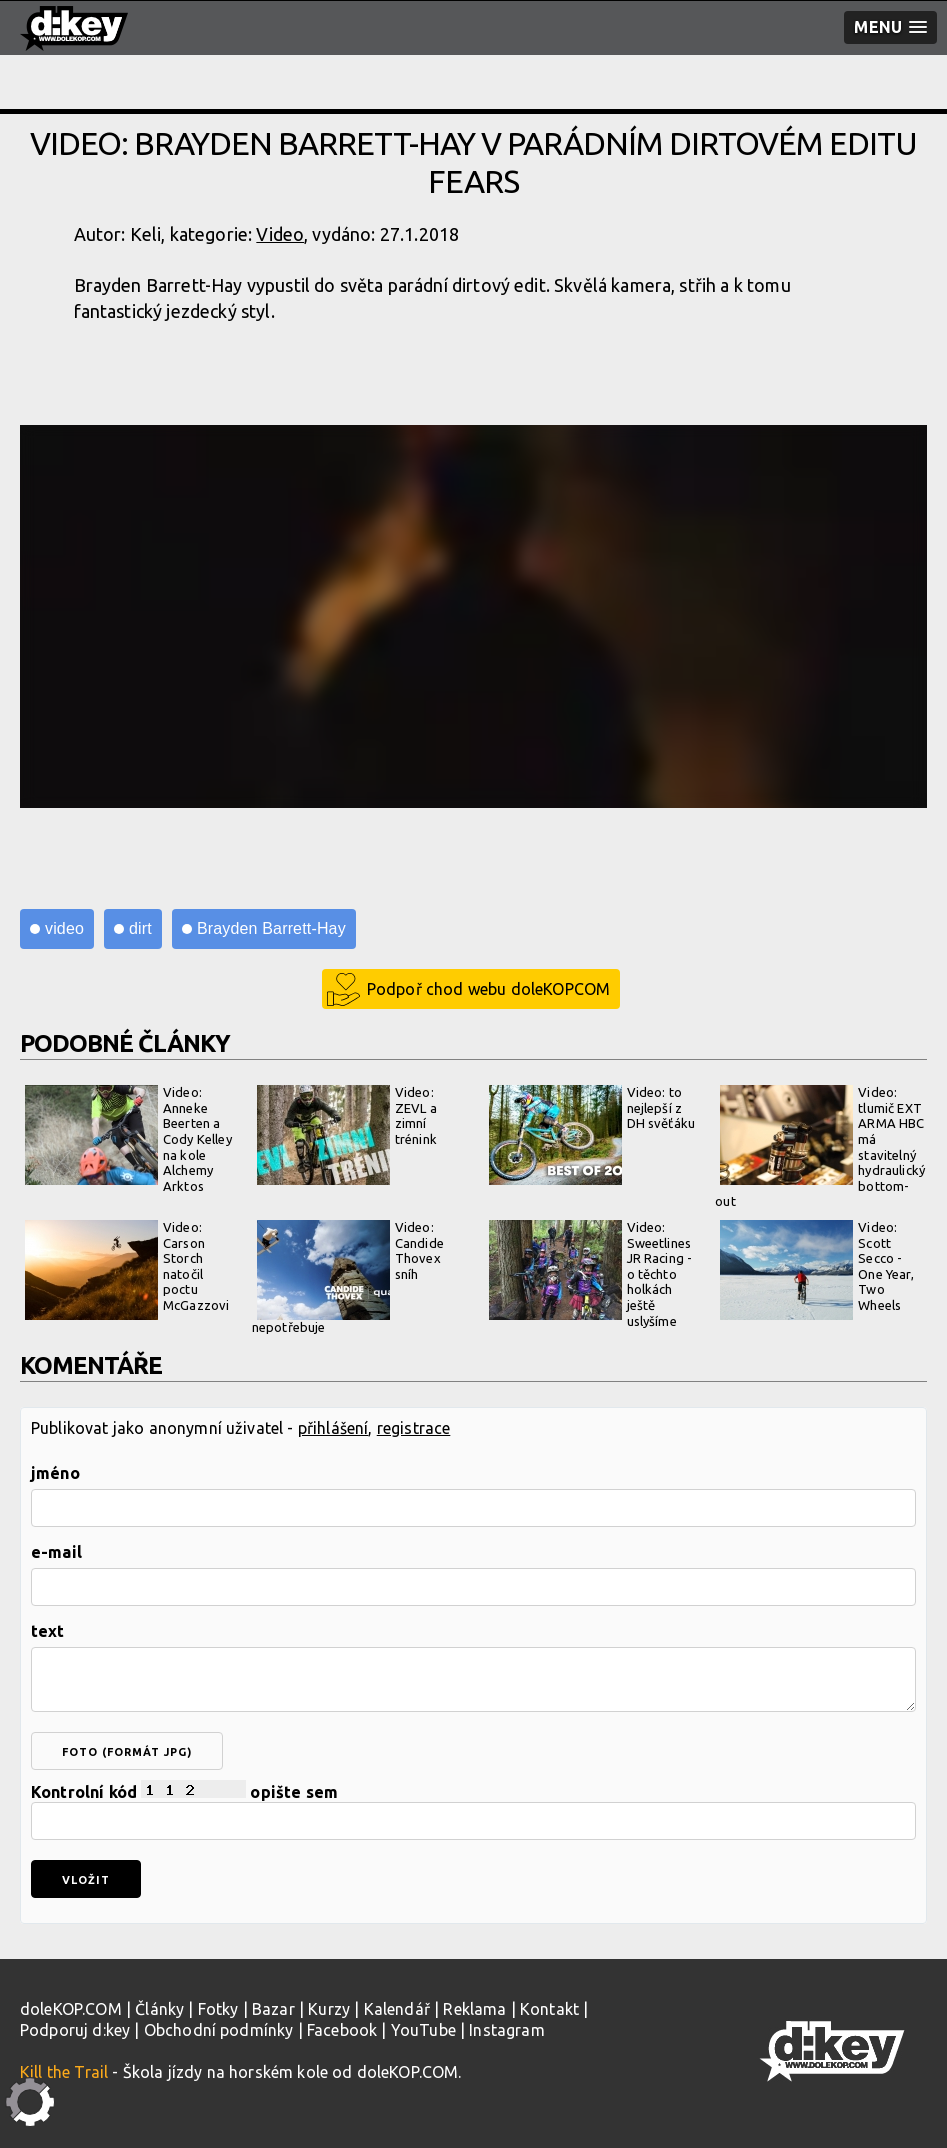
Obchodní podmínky (219, 2030)
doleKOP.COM (71, 2009)
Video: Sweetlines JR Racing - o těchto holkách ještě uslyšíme (591, 1274)
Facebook (342, 2030)
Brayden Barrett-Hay (271, 928)
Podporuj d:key (75, 2030)
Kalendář (397, 2009)
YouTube (423, 2030)
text (48, 1631)
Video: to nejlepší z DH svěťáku (592, 1135)
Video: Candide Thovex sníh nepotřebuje (348, 1277)
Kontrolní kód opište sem (473, 1810)
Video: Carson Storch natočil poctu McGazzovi (127, 1270)
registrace (414, 1428)
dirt (140, 928)
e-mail (56, 1552)
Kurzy (329, 2009)
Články (159, 2009)
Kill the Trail (64, 2072)
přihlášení (333, 1428)
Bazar (273, 2009)
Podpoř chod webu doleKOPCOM (488, 989)
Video (280, 234)
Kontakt (549, 2009)
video (64, 928)
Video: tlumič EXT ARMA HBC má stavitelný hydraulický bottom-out (820, 1146)
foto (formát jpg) (127, 1752)
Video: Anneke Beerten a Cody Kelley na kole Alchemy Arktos (128, 1139)
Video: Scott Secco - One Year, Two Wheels (816, 1270)
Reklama (474, 2009)
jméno (55, 1473)
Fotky (218, 2009)
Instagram (506, 2030)
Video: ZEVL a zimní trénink (347, 1135)
